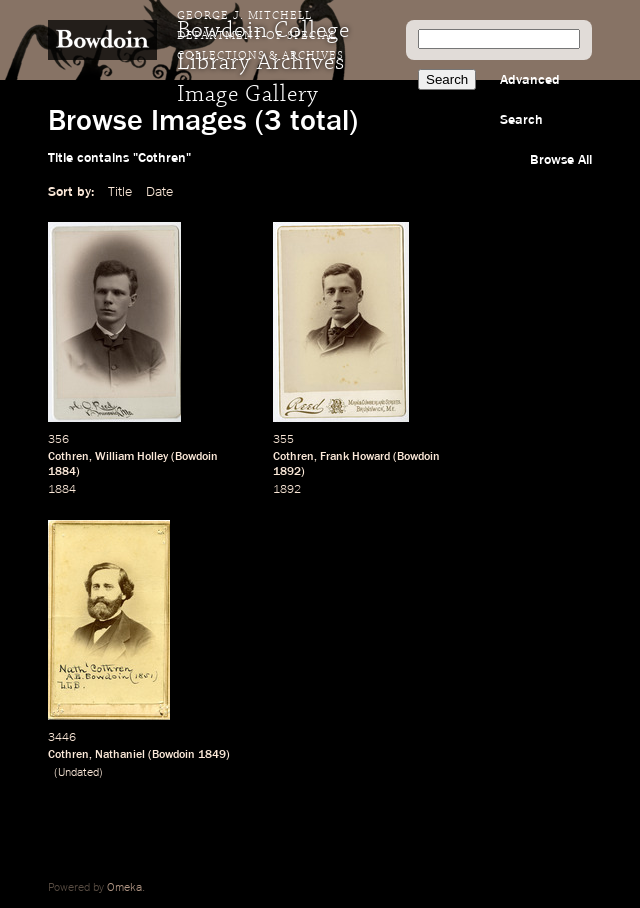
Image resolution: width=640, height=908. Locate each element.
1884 (62, 472)
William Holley (131, 457)
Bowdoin (196, 457)
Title (120, 192)
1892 (287, 472)
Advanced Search (530, 100)
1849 (212, 755)
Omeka (124, 888)
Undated (78, 773)
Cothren (68, 457)
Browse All (561, 160)
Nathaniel (120, 755)
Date (159, 192)
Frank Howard (355, 457)
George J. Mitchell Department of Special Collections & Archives (260, 36)
